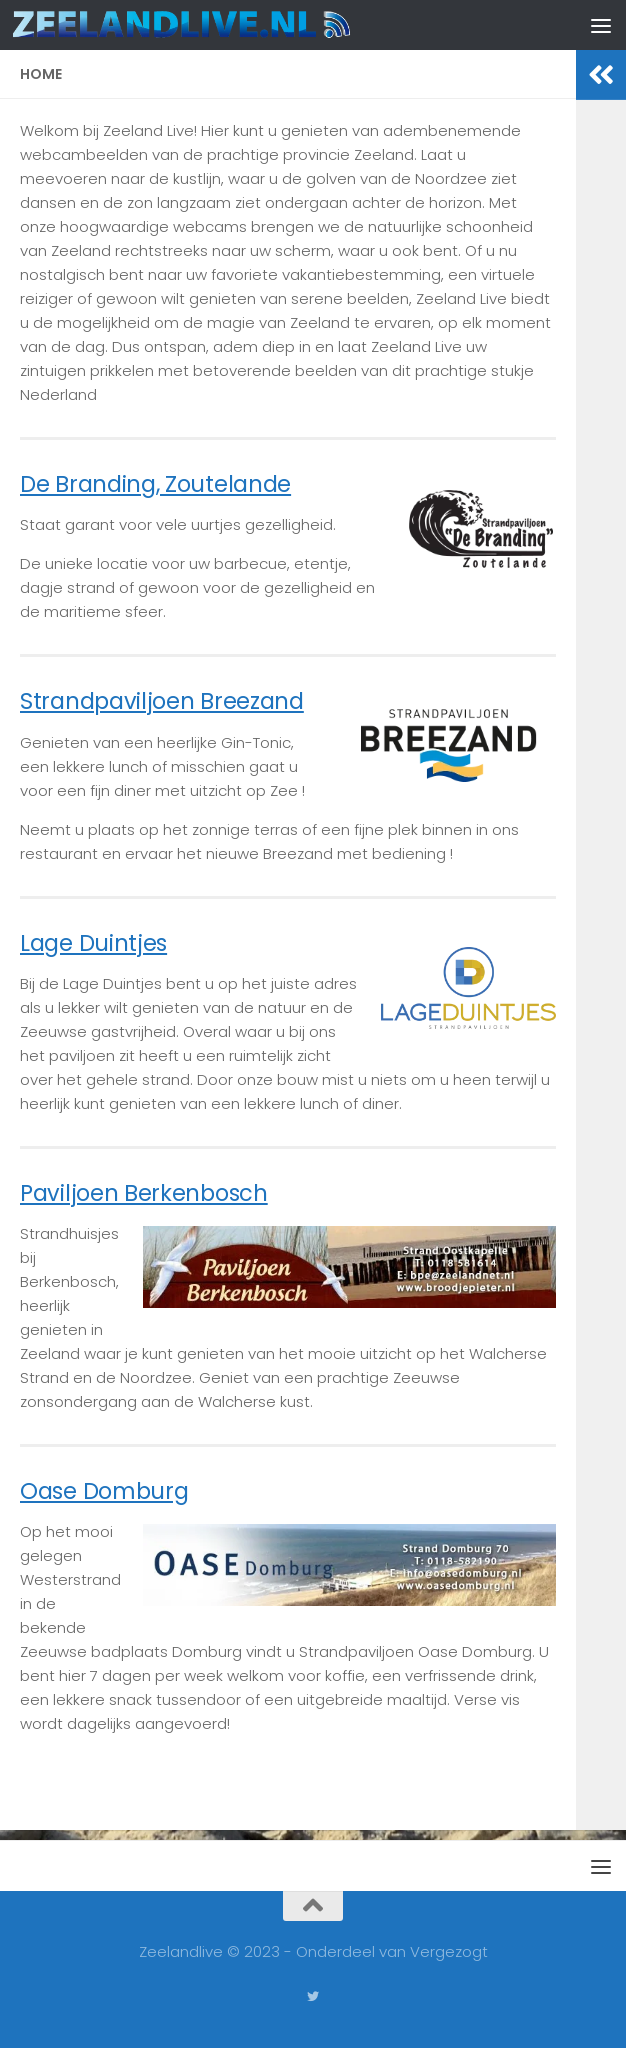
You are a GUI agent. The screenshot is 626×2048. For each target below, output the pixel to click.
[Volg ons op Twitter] (313, 1997)
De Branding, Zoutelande (155, 484)
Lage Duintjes (93, 943)
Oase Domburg (104, 1491)
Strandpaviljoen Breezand (162, 701)
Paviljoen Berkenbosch (144, 1193)
